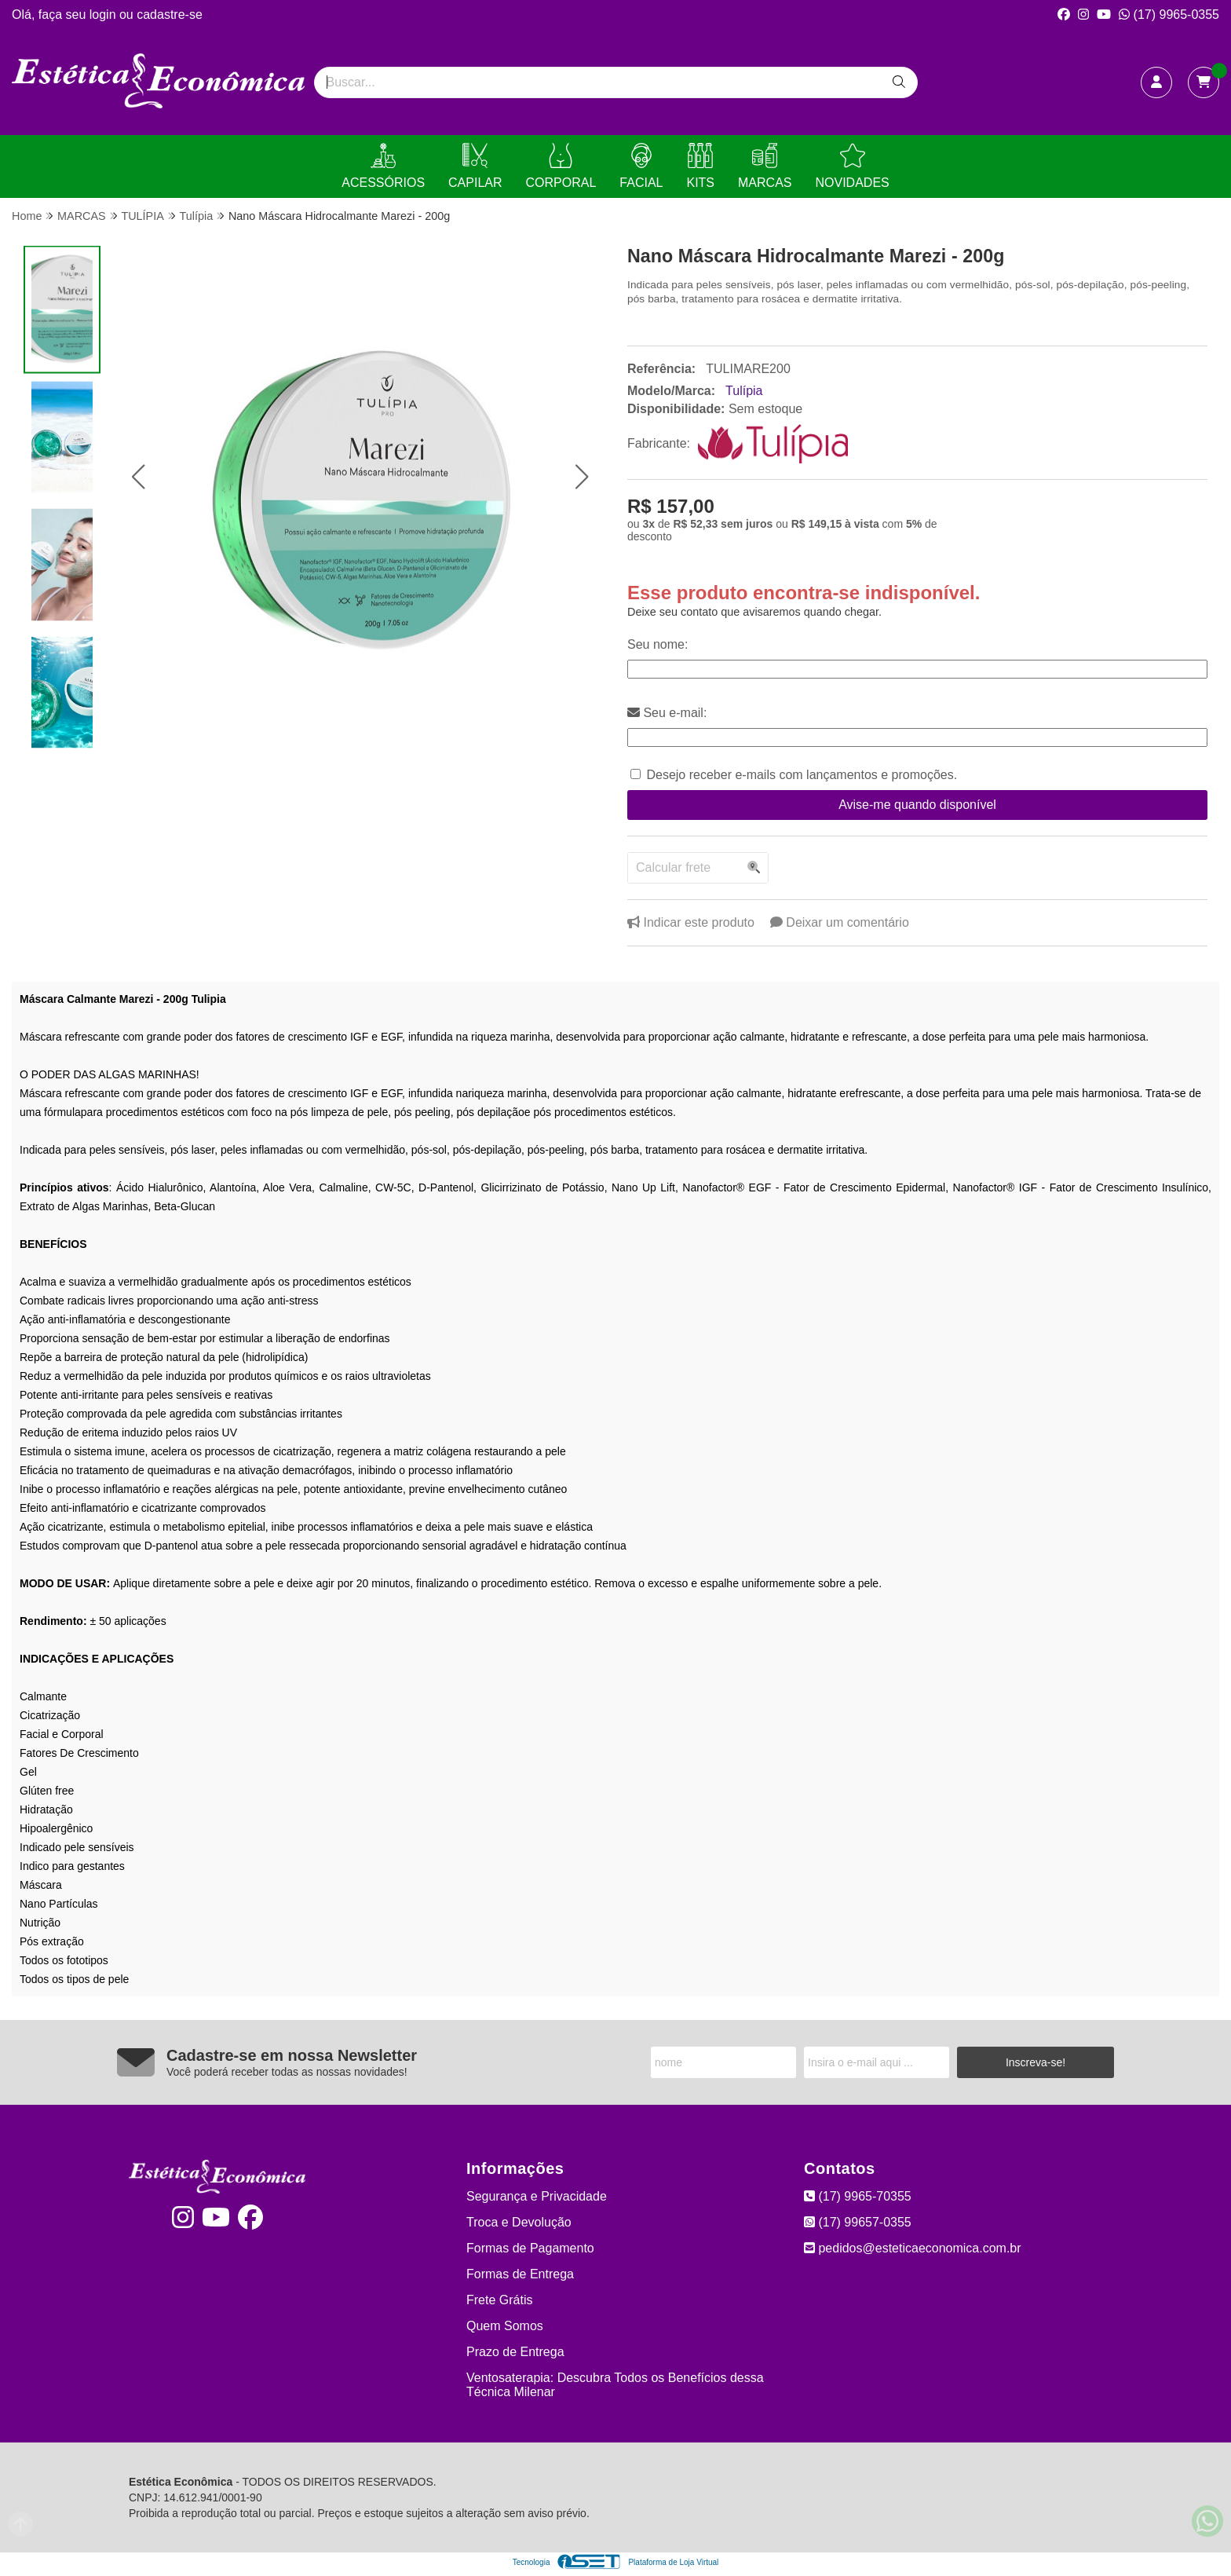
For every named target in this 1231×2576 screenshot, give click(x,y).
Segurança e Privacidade (536, 2196)
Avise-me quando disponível (917, 804)
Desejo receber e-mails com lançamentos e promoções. (801, 774)
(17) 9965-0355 (1169, 14)
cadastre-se (170, 14)
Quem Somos (504, 2326)
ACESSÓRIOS (383, 166)
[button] (138, 477)
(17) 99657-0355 (857, 2222)
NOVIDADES (852, 166)
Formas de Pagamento (530, 2248)
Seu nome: (657, 644)
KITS (700, 166)
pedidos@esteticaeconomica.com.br (912, 2248)
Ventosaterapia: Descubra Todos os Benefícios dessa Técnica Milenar (615, 2385)
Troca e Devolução (519, 2222)
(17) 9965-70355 (857, 2196)
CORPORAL (561, 166)
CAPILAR (475, 166)
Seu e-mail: (667, 712)
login (104, 14)
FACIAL (641, 166)
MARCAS (764, 166)
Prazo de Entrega (515, 2351)
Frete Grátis (499, 2300)
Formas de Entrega (520, 2274)
